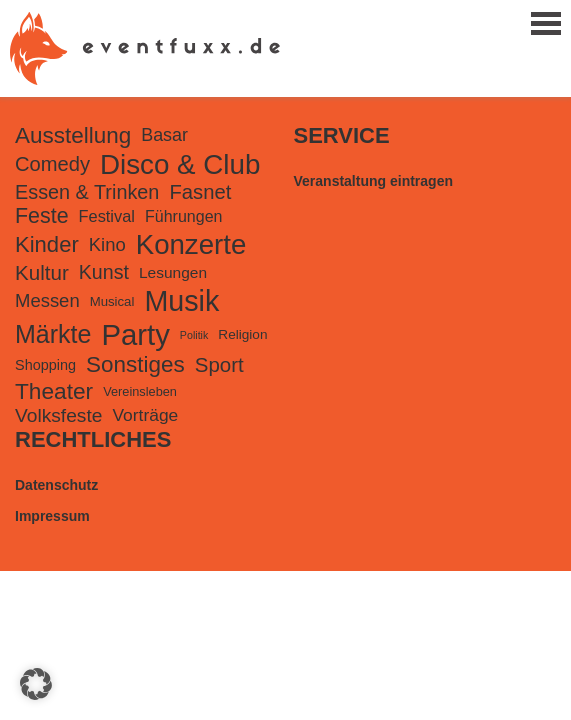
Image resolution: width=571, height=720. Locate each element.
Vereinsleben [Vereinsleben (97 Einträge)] (140, 391)
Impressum (52, 516)
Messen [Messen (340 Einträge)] (47, 300)
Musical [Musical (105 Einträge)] (112, 301)
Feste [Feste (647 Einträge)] (42, 216)
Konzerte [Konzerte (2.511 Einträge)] (191, 244)
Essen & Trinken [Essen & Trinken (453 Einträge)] (87, 192)
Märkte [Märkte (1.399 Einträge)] (53, 334)
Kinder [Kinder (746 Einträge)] (47, 244)
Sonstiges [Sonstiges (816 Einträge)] (135, 364)
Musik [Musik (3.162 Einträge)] (181, 301)
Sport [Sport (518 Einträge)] (219, 364)
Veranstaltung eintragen (373, 181)
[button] (36, 684)
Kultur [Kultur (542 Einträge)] (42, 272)
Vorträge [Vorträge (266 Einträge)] (145, 415)
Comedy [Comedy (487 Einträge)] (52, 164)
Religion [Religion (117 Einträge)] (242, 334)
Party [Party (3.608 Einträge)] (135, 334)
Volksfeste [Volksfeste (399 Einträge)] (58, 415)
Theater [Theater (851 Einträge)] (54, 391)
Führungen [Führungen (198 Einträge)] (184, 216)
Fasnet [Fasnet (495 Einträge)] (200, 192)
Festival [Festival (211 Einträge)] (107, 216)
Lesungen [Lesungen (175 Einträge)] (173, 272)
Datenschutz (56, 485)
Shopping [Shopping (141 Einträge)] (45, 365)
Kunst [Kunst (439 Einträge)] (104, 272)
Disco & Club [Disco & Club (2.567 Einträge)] (180, 164)
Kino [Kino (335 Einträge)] (107, 244)
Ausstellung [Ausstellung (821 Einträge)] (73, 135)
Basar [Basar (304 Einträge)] (164, 135)
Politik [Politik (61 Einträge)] (194, 335)
